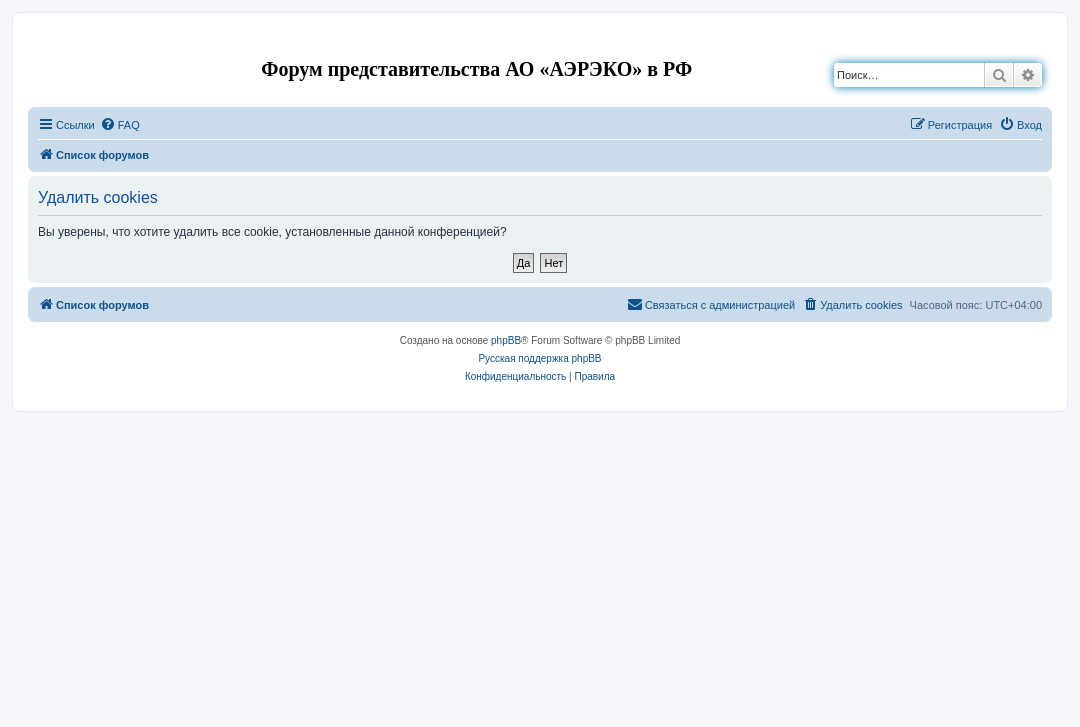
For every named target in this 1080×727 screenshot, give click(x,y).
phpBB (506, 340)
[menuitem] (120, 125)
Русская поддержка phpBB (539, 358)
